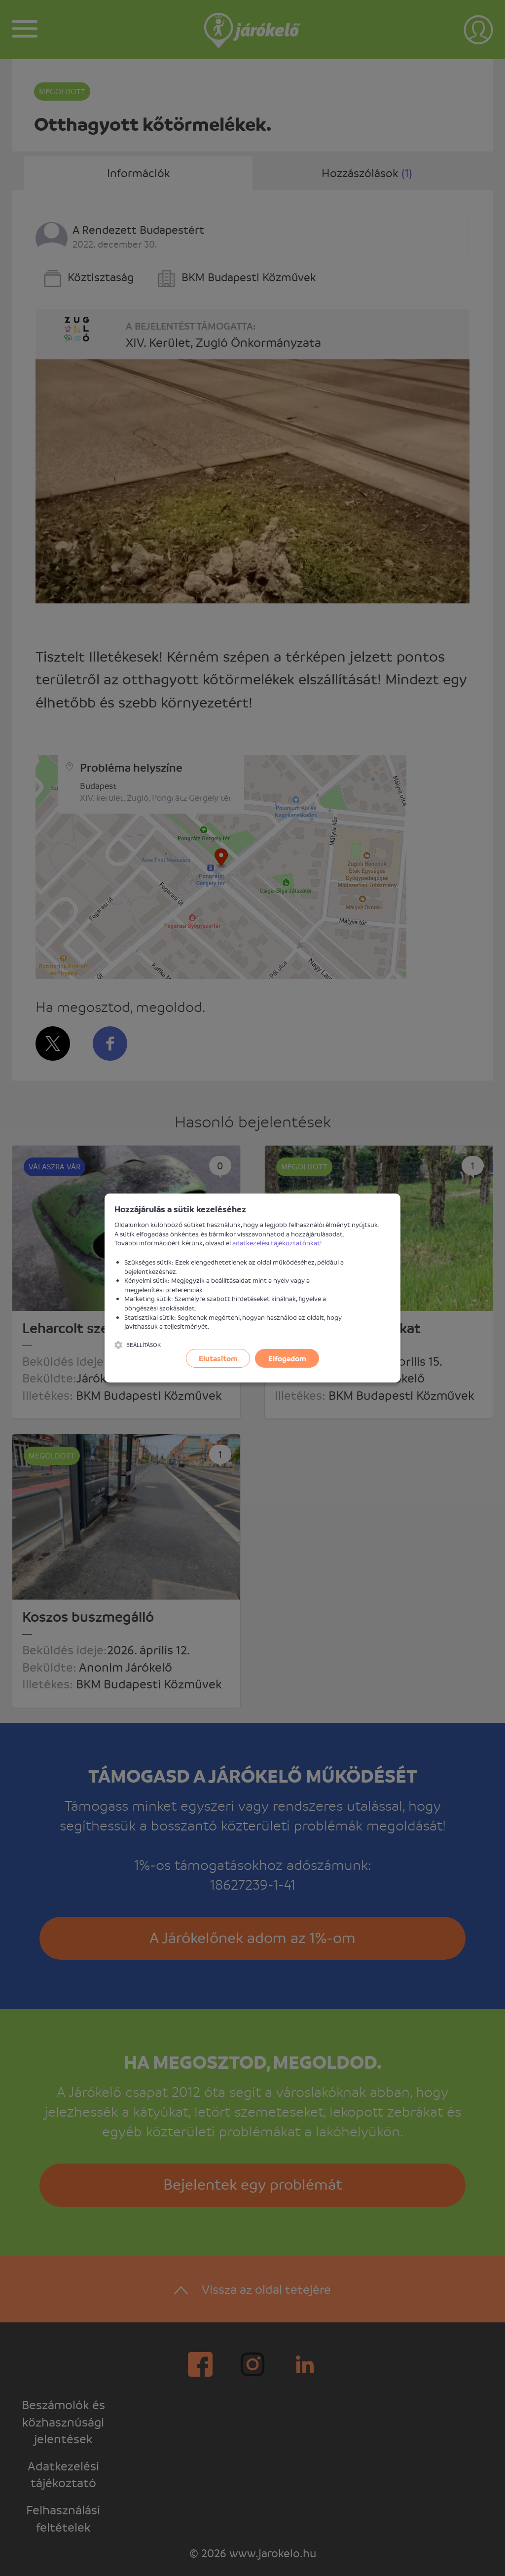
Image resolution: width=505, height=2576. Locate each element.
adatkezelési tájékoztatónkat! (277, 1242)
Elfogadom (287, 1358)
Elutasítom (218, 1358)
